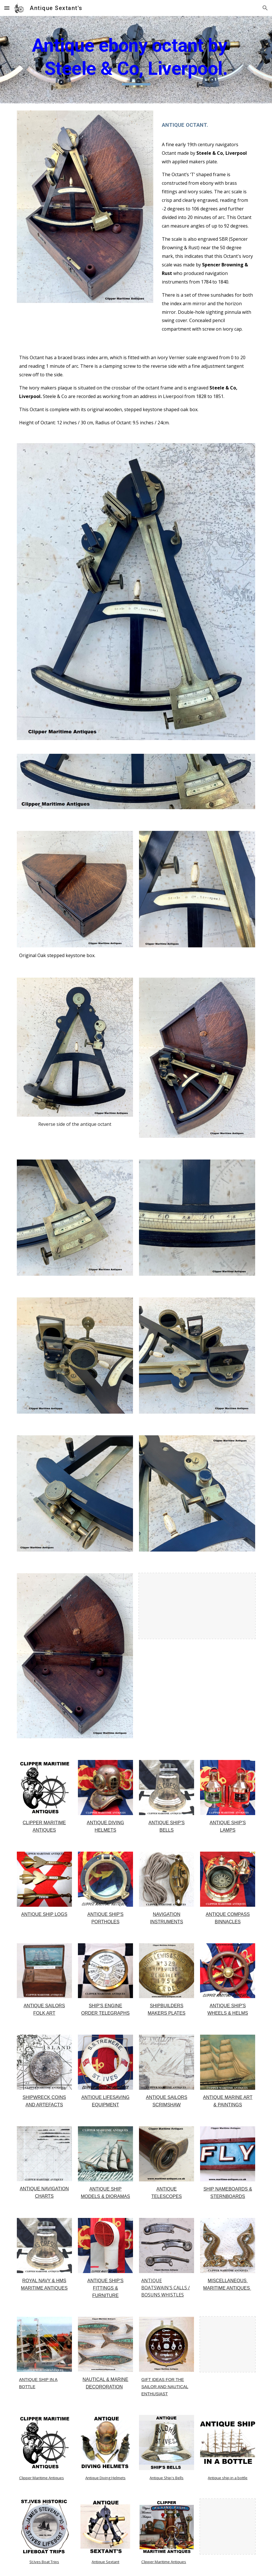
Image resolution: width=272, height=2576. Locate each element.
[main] (136, 60)
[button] (7, 8)
